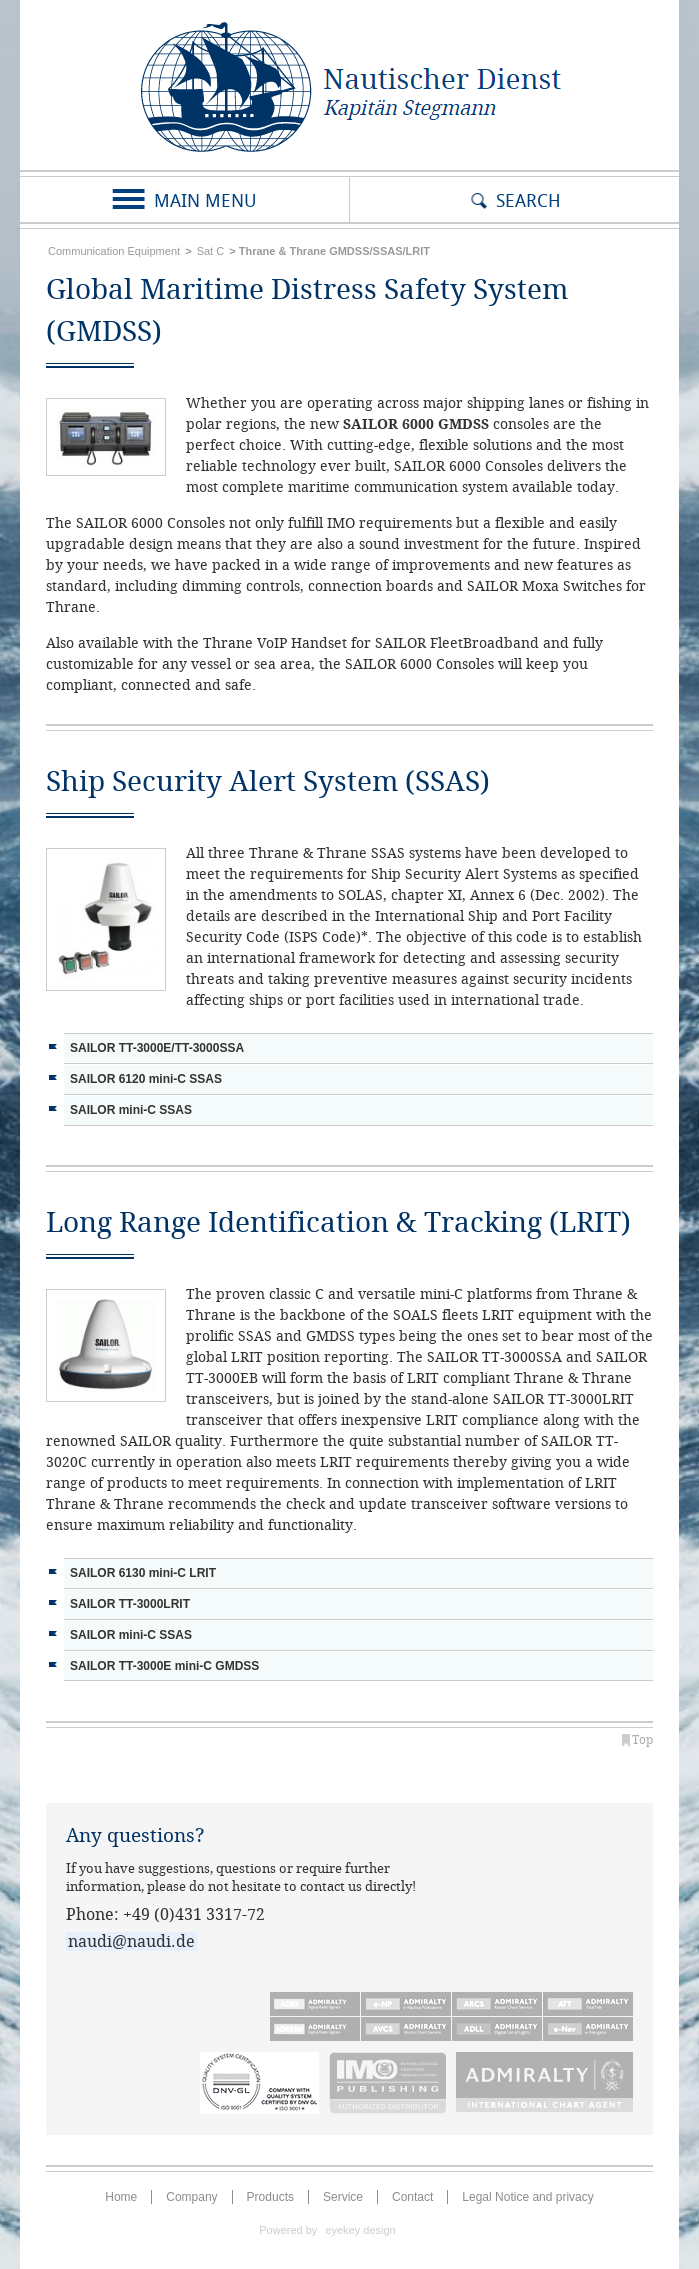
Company (191, 2197)
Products (270, 2197)
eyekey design (360, 2230)
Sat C (211, 251)
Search (528, 201)
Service (343, 2197)
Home (121, 2197)
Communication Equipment (114, 251)
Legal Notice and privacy (527, 2197)
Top (642, 1740)
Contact (412, 2197)
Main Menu (205, 201)
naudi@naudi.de (131, 1941)
